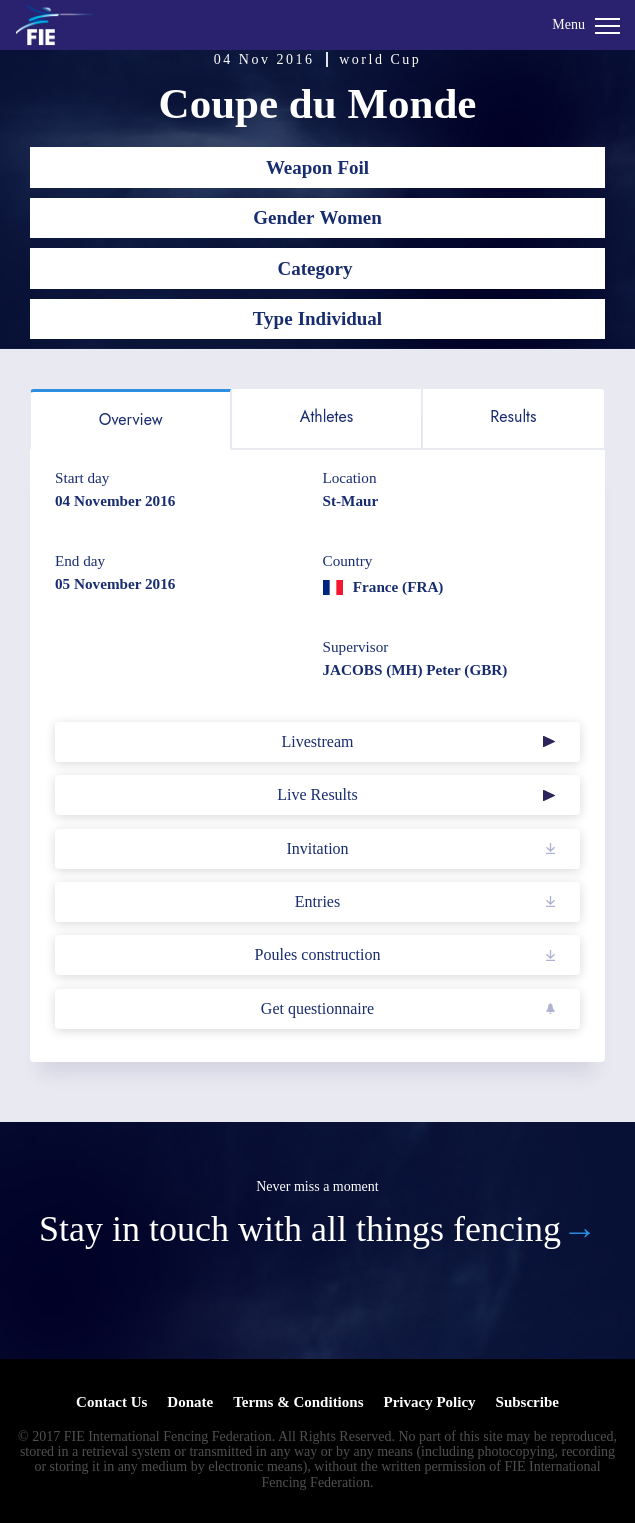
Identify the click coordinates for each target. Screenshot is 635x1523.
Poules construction (318, 954)
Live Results (317, 794)
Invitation (317, 848)
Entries (317, 901)
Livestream (318, 741)
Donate (190, 1402)
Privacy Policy (429, 1402)
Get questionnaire (317, 1008)
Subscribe (527, 1402)
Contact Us (111, 1402)
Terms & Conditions (298, 1402)
